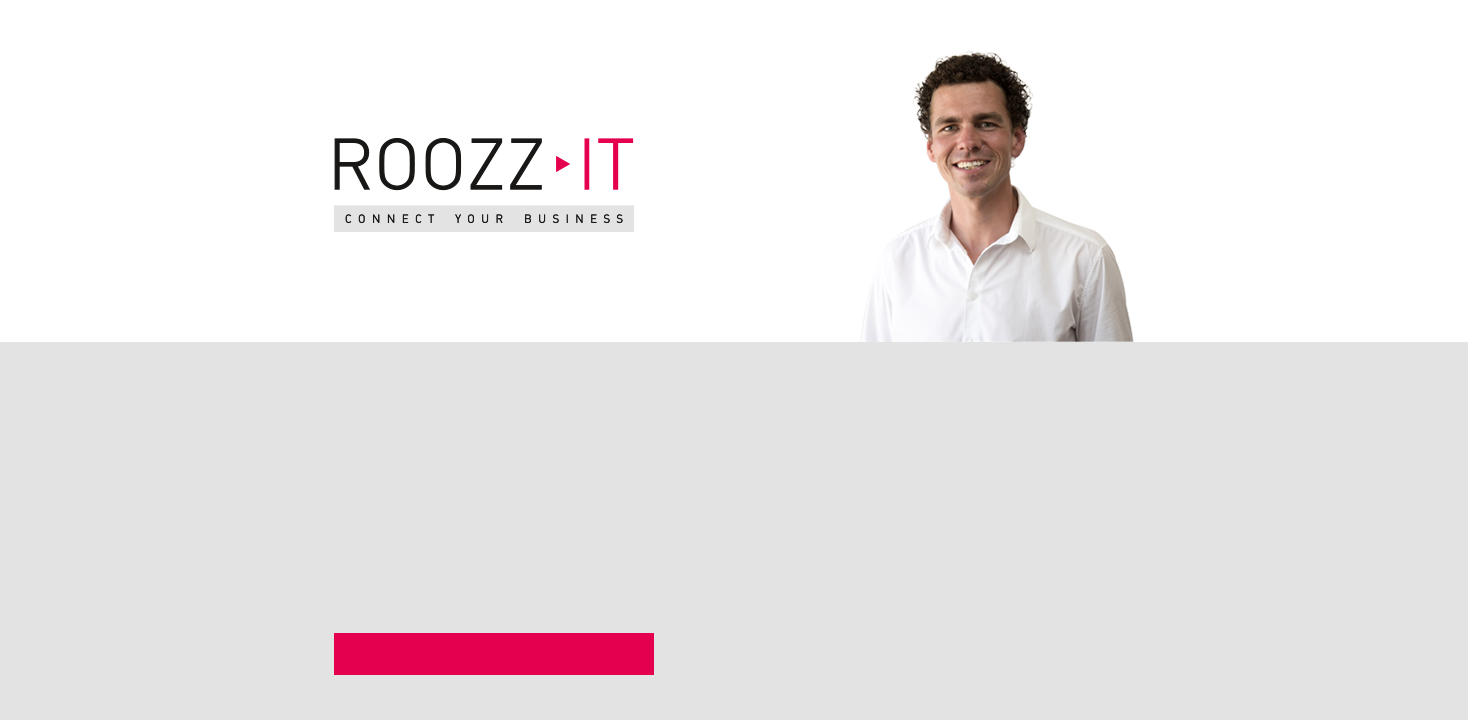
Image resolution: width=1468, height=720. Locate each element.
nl (1198, 28)
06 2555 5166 (900, 567)
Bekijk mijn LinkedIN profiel (488, 655)
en (1225, 28)
